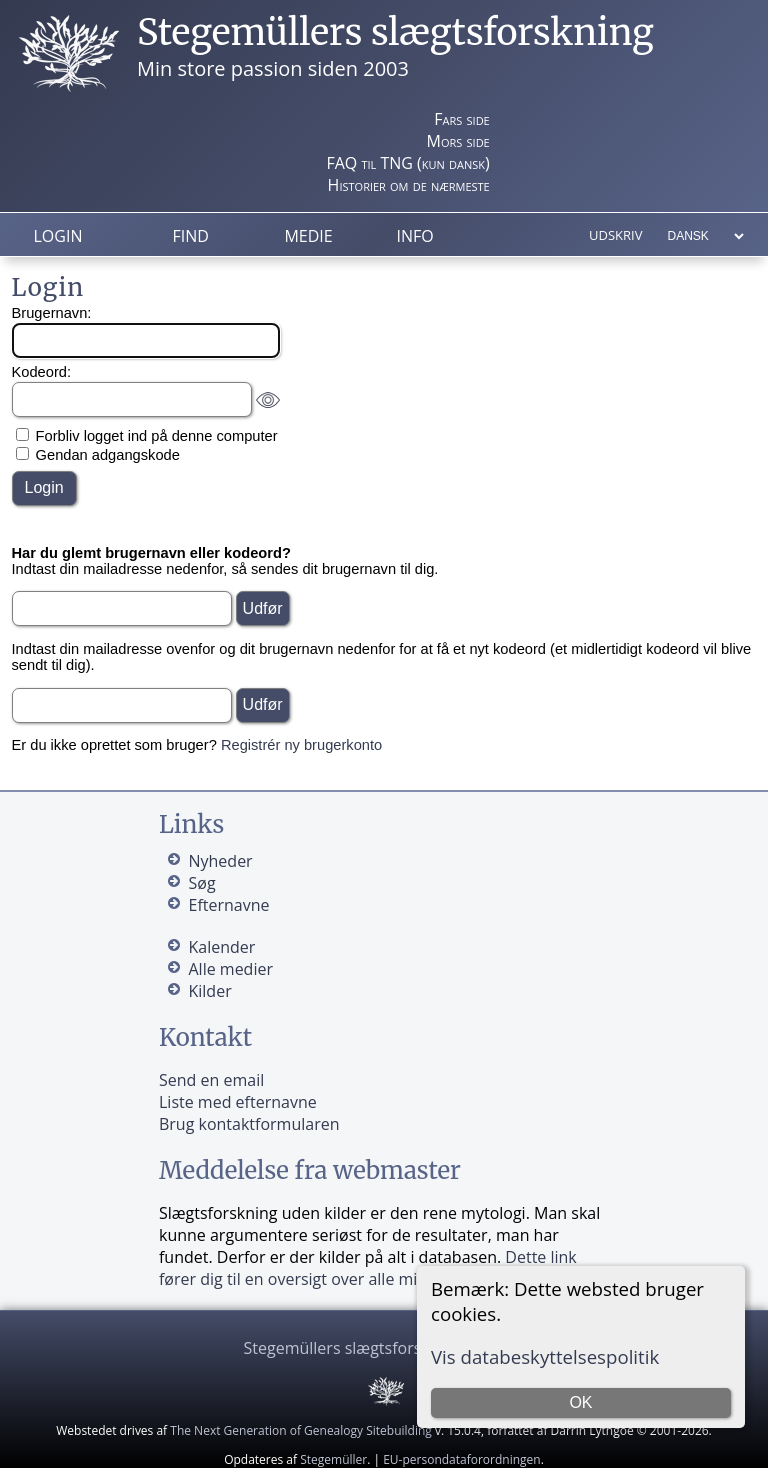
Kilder (209, 991)
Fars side (461, 119)
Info (414, 236)
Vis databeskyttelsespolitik (545, 1356)
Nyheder (220, 861)
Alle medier (230, 969)
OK (580, 1402)
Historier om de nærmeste (409, 185)
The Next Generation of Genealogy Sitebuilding (301, 1430)
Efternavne (228, 905)
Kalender (221, 947)
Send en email (211, 1080)
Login (58, 236)
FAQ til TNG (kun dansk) (407, 163)
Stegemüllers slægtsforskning (395, 32)
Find (190, 236)
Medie (308, 236)
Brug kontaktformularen (249, 1124)
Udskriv (615, 235)
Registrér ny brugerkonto (301, 745)
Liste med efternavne (238, 1102)
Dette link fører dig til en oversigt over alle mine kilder (368, 1268)
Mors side (458, 141)
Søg (201, 883)
